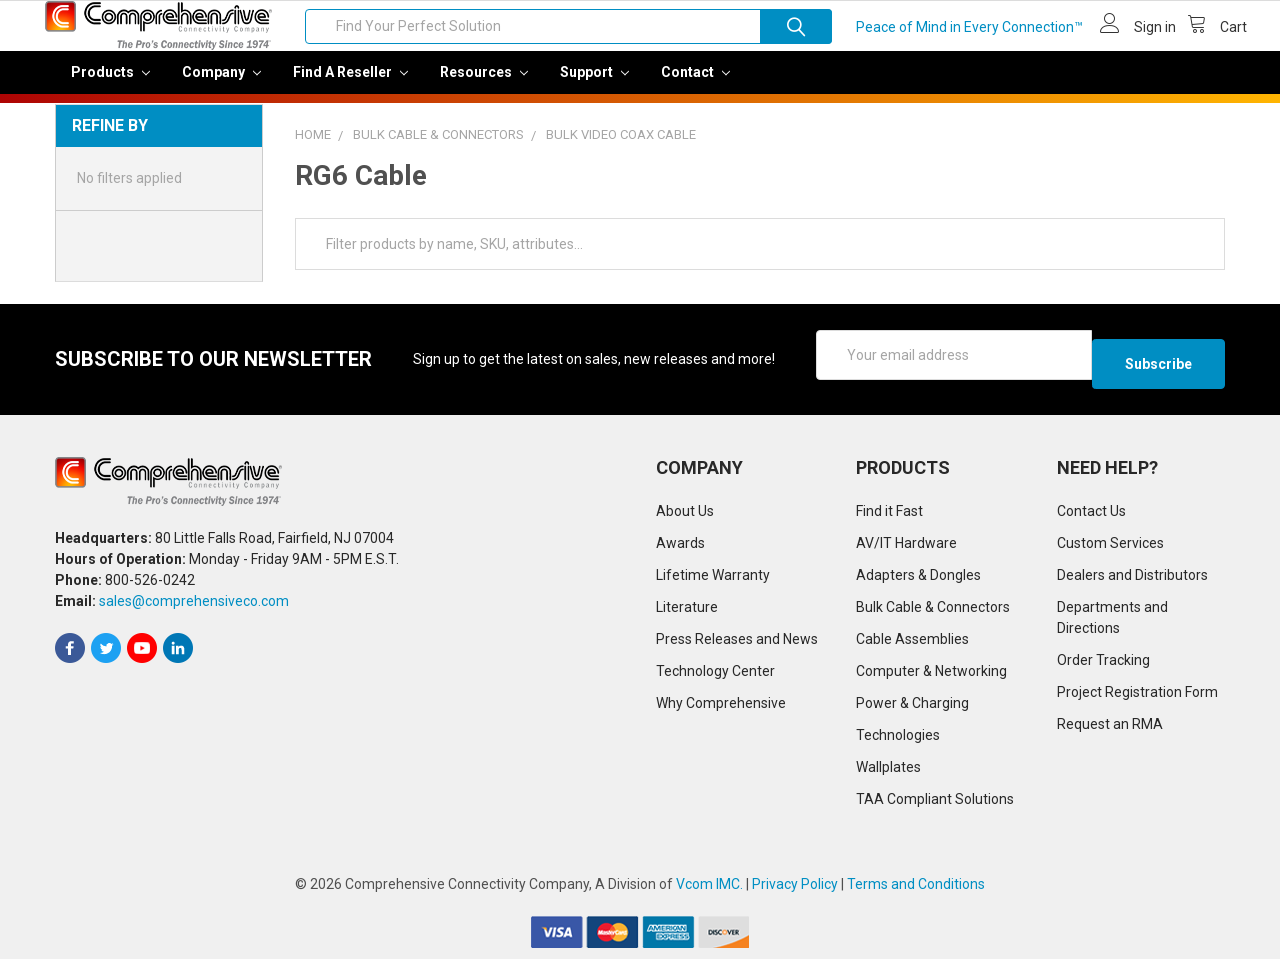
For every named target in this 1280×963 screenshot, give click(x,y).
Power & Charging (912, 707)
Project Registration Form (1137, 696)
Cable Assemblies (912, 643)
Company (221, 86)
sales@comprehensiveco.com (194, 606)
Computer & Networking (931, 675)
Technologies (898, 739)
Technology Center (715, 675)
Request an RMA (1110, 728)
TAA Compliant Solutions (935, 803)
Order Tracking (1103, 664)
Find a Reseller (350, 86)
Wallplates (888, 771)
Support (594, 86)
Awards (680, 547)
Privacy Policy (795, 888)
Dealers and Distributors (1132, 579)
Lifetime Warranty (713, 579)
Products (110, 86)
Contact (695, 86)
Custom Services (1110, 547)
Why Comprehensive (721, 707)
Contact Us (1091, 515)
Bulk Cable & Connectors (933, 611)
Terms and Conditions (916, 888)
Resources (484, 86)
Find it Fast (889, 515)
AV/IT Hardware (906, 547)
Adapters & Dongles (918, 579)
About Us (685, 515)
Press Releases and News (737, 643)
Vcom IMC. (709, 888)
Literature (687, 611)
